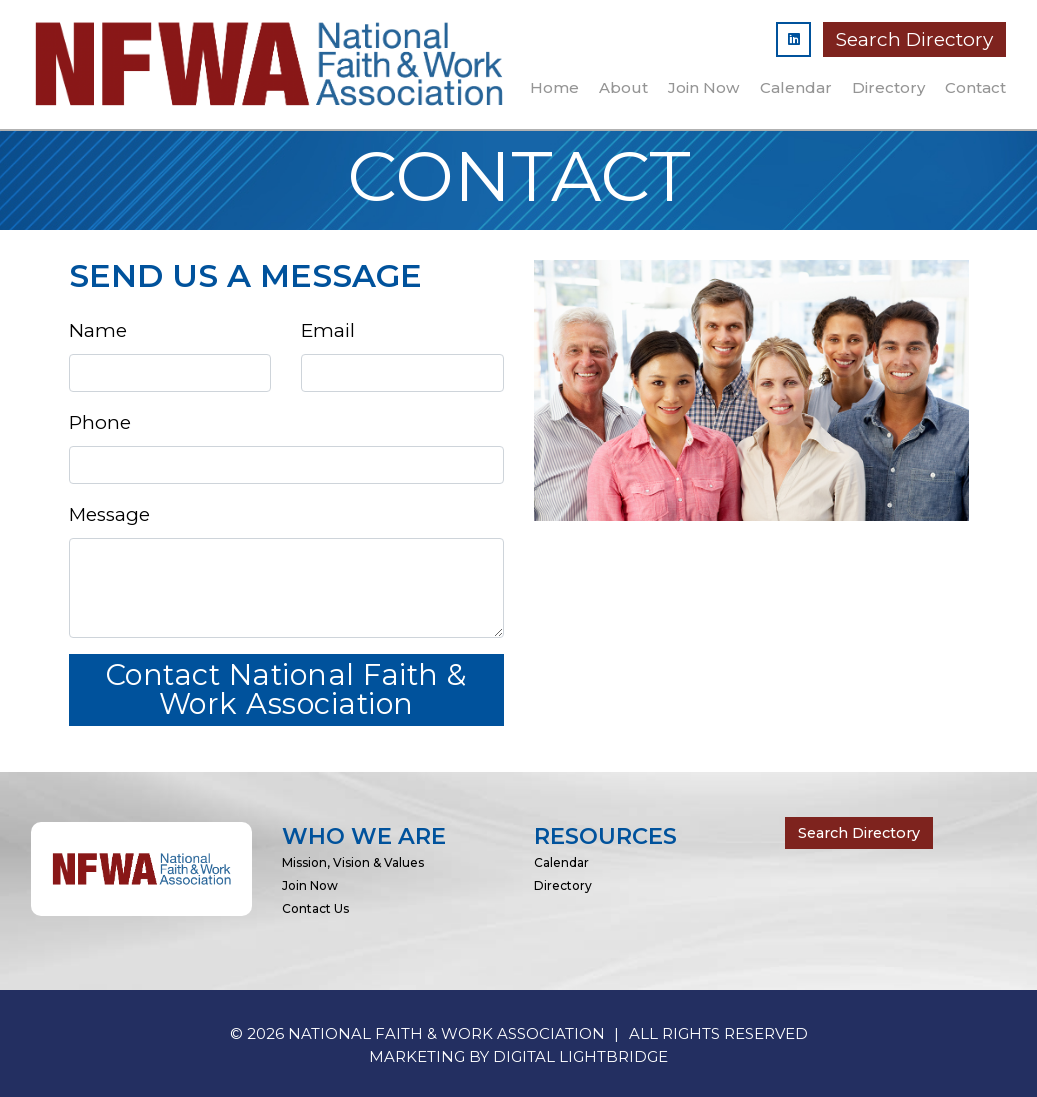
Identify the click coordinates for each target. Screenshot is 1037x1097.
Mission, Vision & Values (353, 862)
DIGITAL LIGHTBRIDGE (580, 1056)
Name (98, 330)
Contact (975, 87)
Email (328, 330)
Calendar (796, 87)
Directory (888, 87)
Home (554, 87)
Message (109, 514)
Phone (100, 422)
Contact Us (315, 908)
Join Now (704, 87)
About (623, 87)
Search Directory (914, 39)
